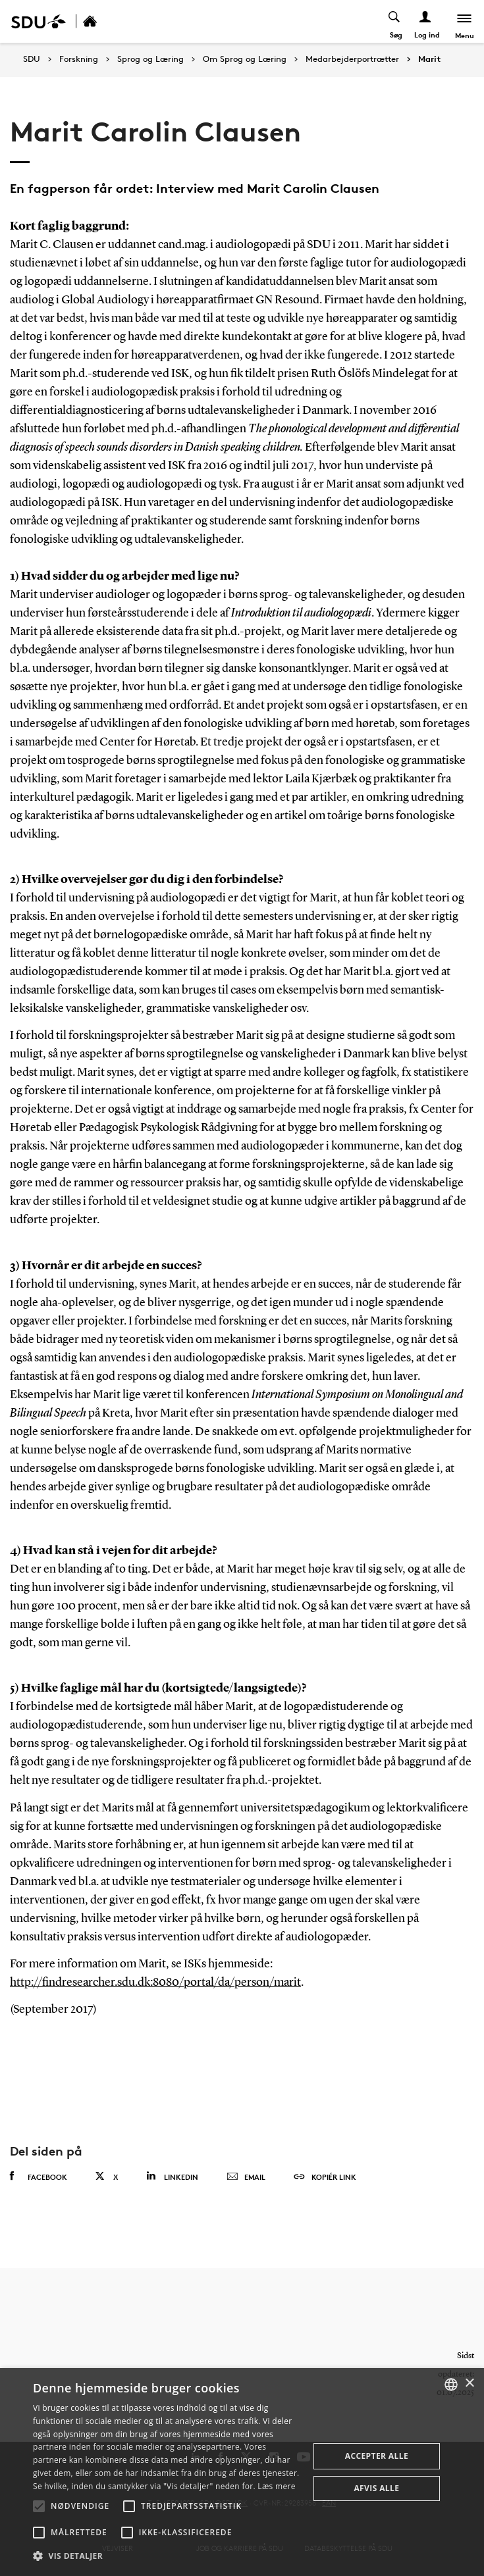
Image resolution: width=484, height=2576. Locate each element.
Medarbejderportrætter (352, 59)
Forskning (78, 59)
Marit (429, 59)
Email (246, 2177)
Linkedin (172, 2176)
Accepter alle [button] (376, 2456)
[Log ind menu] (425, 21)
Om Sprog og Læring (244, 59)
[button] (39, 2506)
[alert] (242, 2472)
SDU (31, 59)
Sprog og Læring (150, 59)
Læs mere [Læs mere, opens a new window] (276, 2486)
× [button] (469, 2383)
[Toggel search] (395, 21)
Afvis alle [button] (376, 2488)
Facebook (38, 2176)
